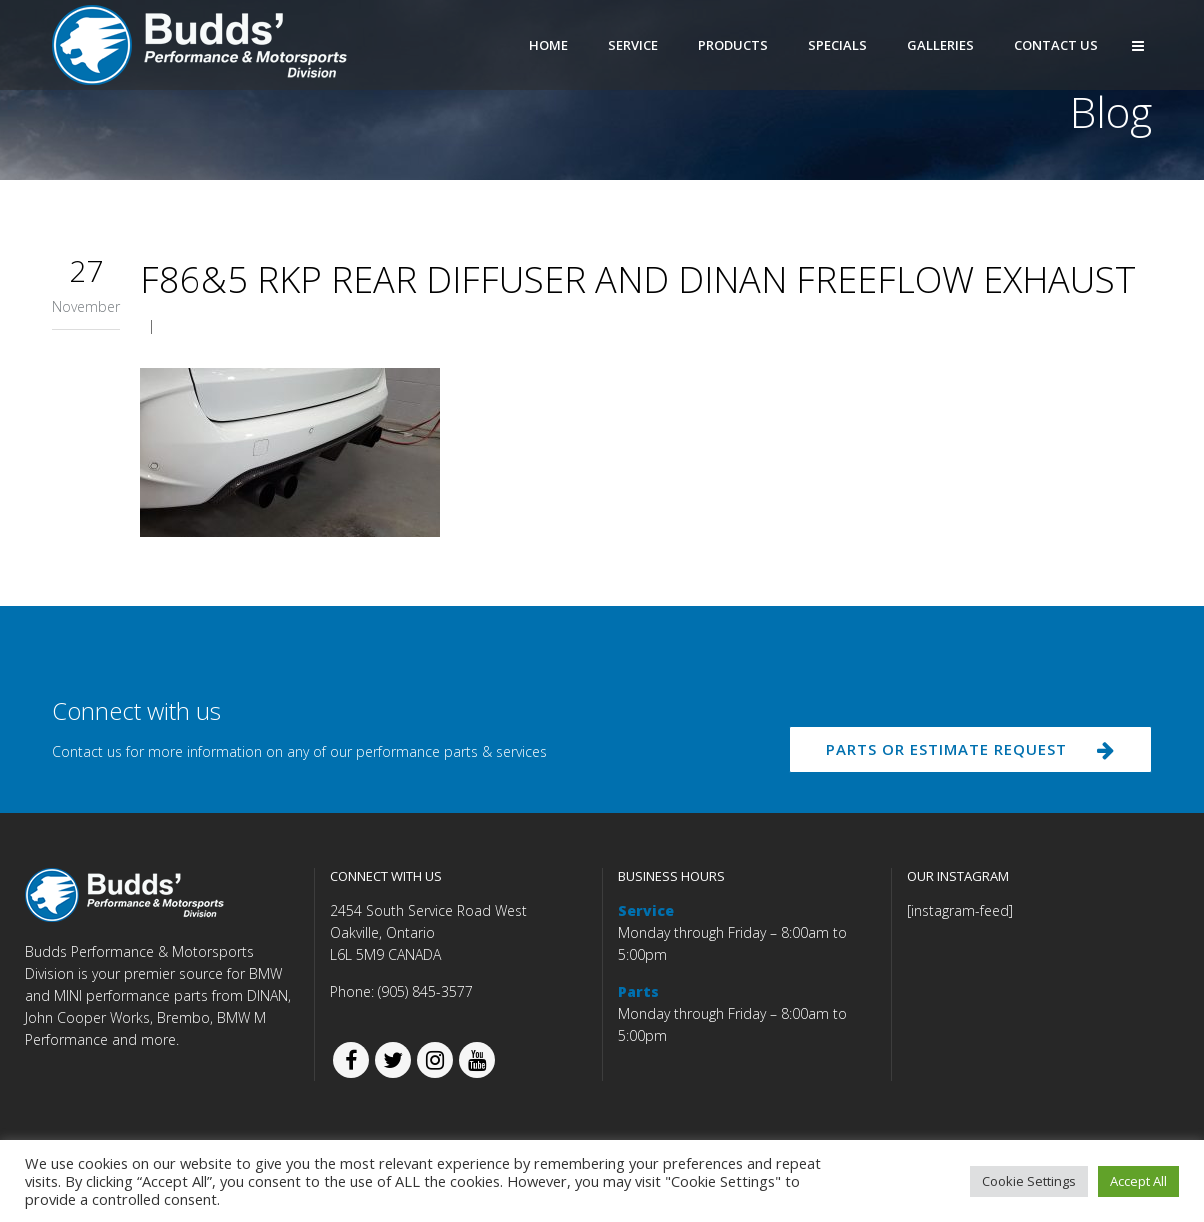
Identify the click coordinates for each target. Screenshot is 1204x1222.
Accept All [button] (1138, 1181)
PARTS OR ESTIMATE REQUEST (964, 752)
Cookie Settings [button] (1029, 1181)
